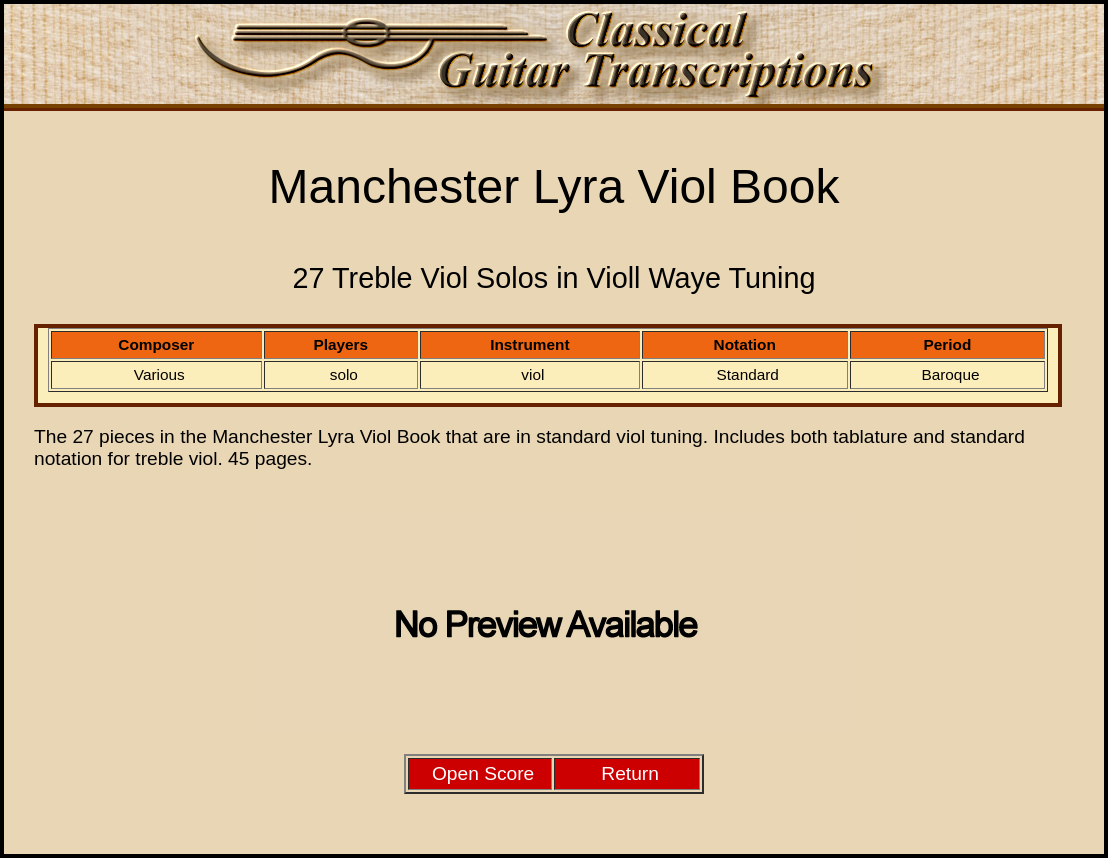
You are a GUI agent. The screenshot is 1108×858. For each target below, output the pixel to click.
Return (630, 773)
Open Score (483, 773)
